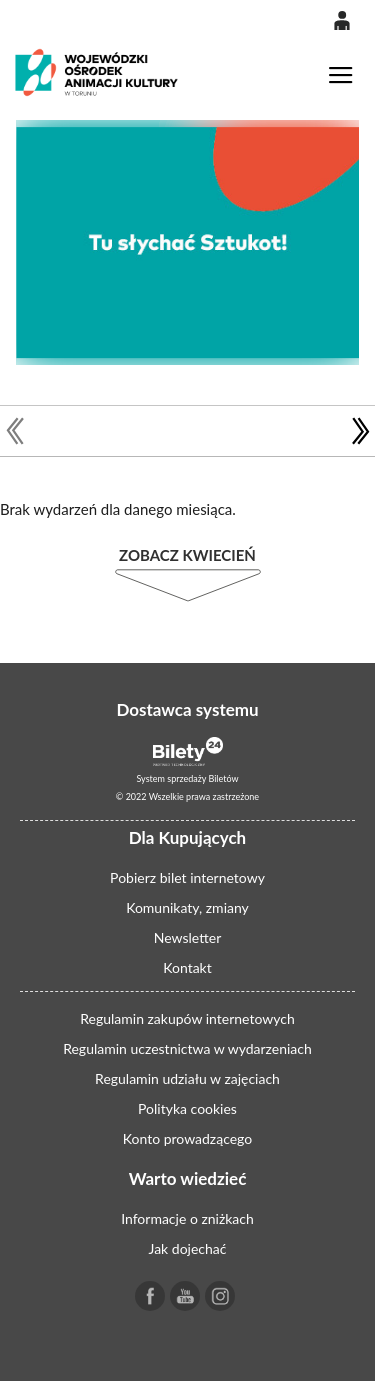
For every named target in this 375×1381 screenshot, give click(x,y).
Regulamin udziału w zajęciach (187, 1078)
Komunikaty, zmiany (187, 907)
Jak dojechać (188, 1248)
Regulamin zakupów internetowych (187, 1018)
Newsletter (187, 937)
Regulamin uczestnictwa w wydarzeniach (187, 1048)
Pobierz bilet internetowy (187, 877)
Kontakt (187, 967)
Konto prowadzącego (187, 1138)
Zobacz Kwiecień (187, 555)
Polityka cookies (187, 1108)
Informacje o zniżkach (187, 1218)
